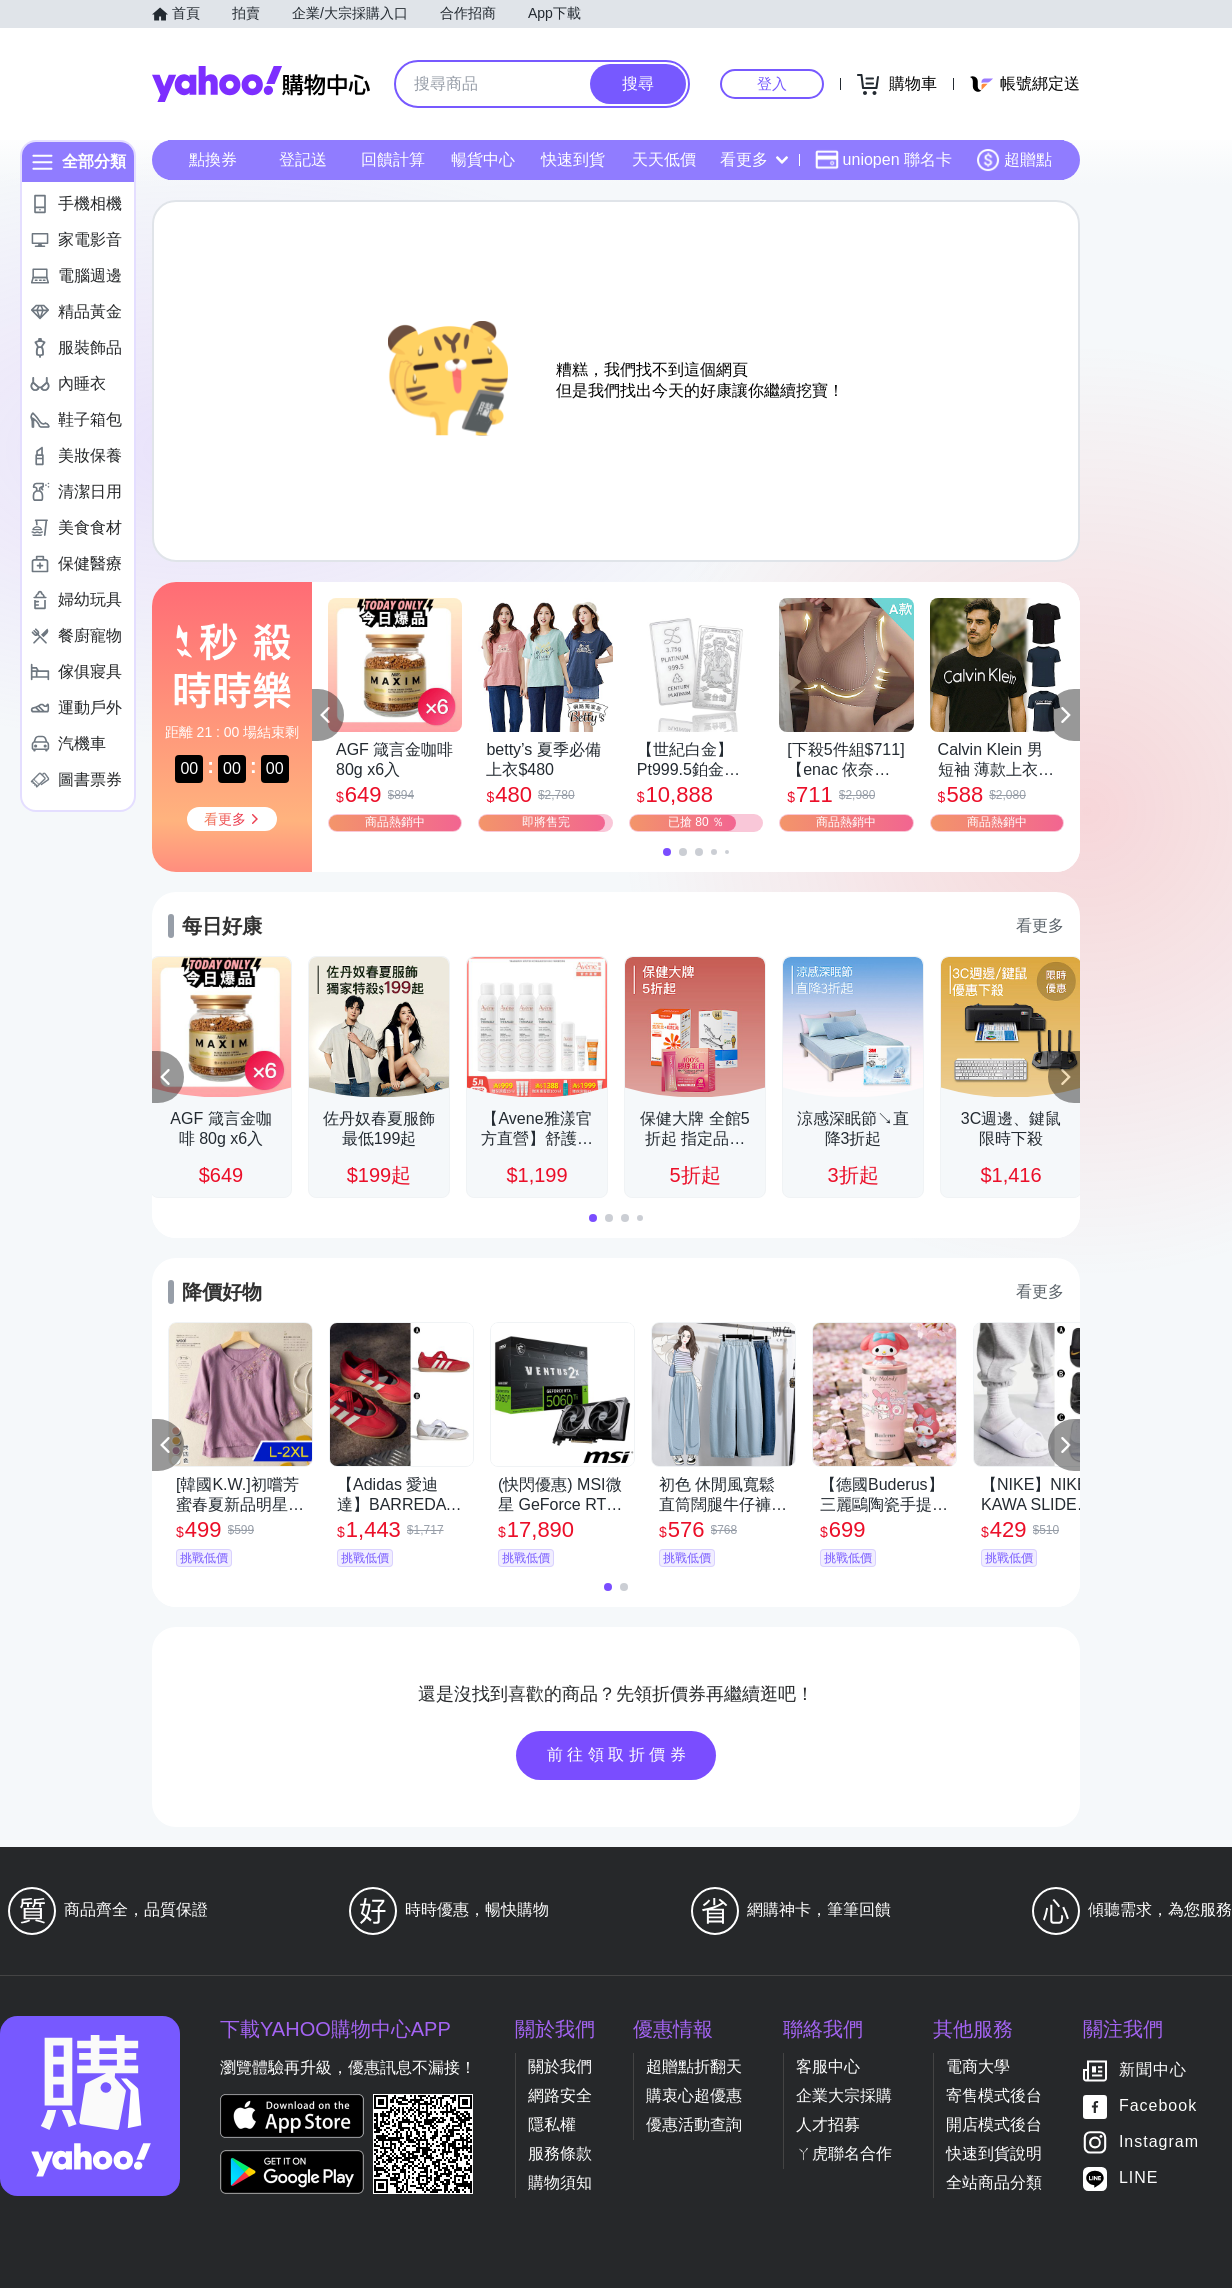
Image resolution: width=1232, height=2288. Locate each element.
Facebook (1158, 2106)
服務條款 (560, 2153)
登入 (772, 83)
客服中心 (828, 2066)
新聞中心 (1153, 2070)
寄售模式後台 (994, 2095)
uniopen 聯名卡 (883, 160)
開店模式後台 (994, 2124)
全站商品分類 (994, 2182)
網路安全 (560, 2095)
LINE (1139, 2178)
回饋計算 (393, 159)
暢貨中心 (483, 159)
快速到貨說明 (994, 2153)
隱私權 (552, 2124)
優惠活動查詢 (694, 2124)
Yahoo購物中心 (261, 84)
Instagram (1159, 2142)
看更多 (754, 159)
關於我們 (560, 2066)
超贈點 (1014, 160)
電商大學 (978, 2066)
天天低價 (664, 159)
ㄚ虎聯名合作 (844, 2153)
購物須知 (560, 2182)
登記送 (303, 159)
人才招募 (828, 2124)
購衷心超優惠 (694, 2095)
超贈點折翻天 (694, 2066)
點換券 (213, 159)
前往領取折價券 (619, 1754)
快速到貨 (573, 159)
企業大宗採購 (844, 2095)
